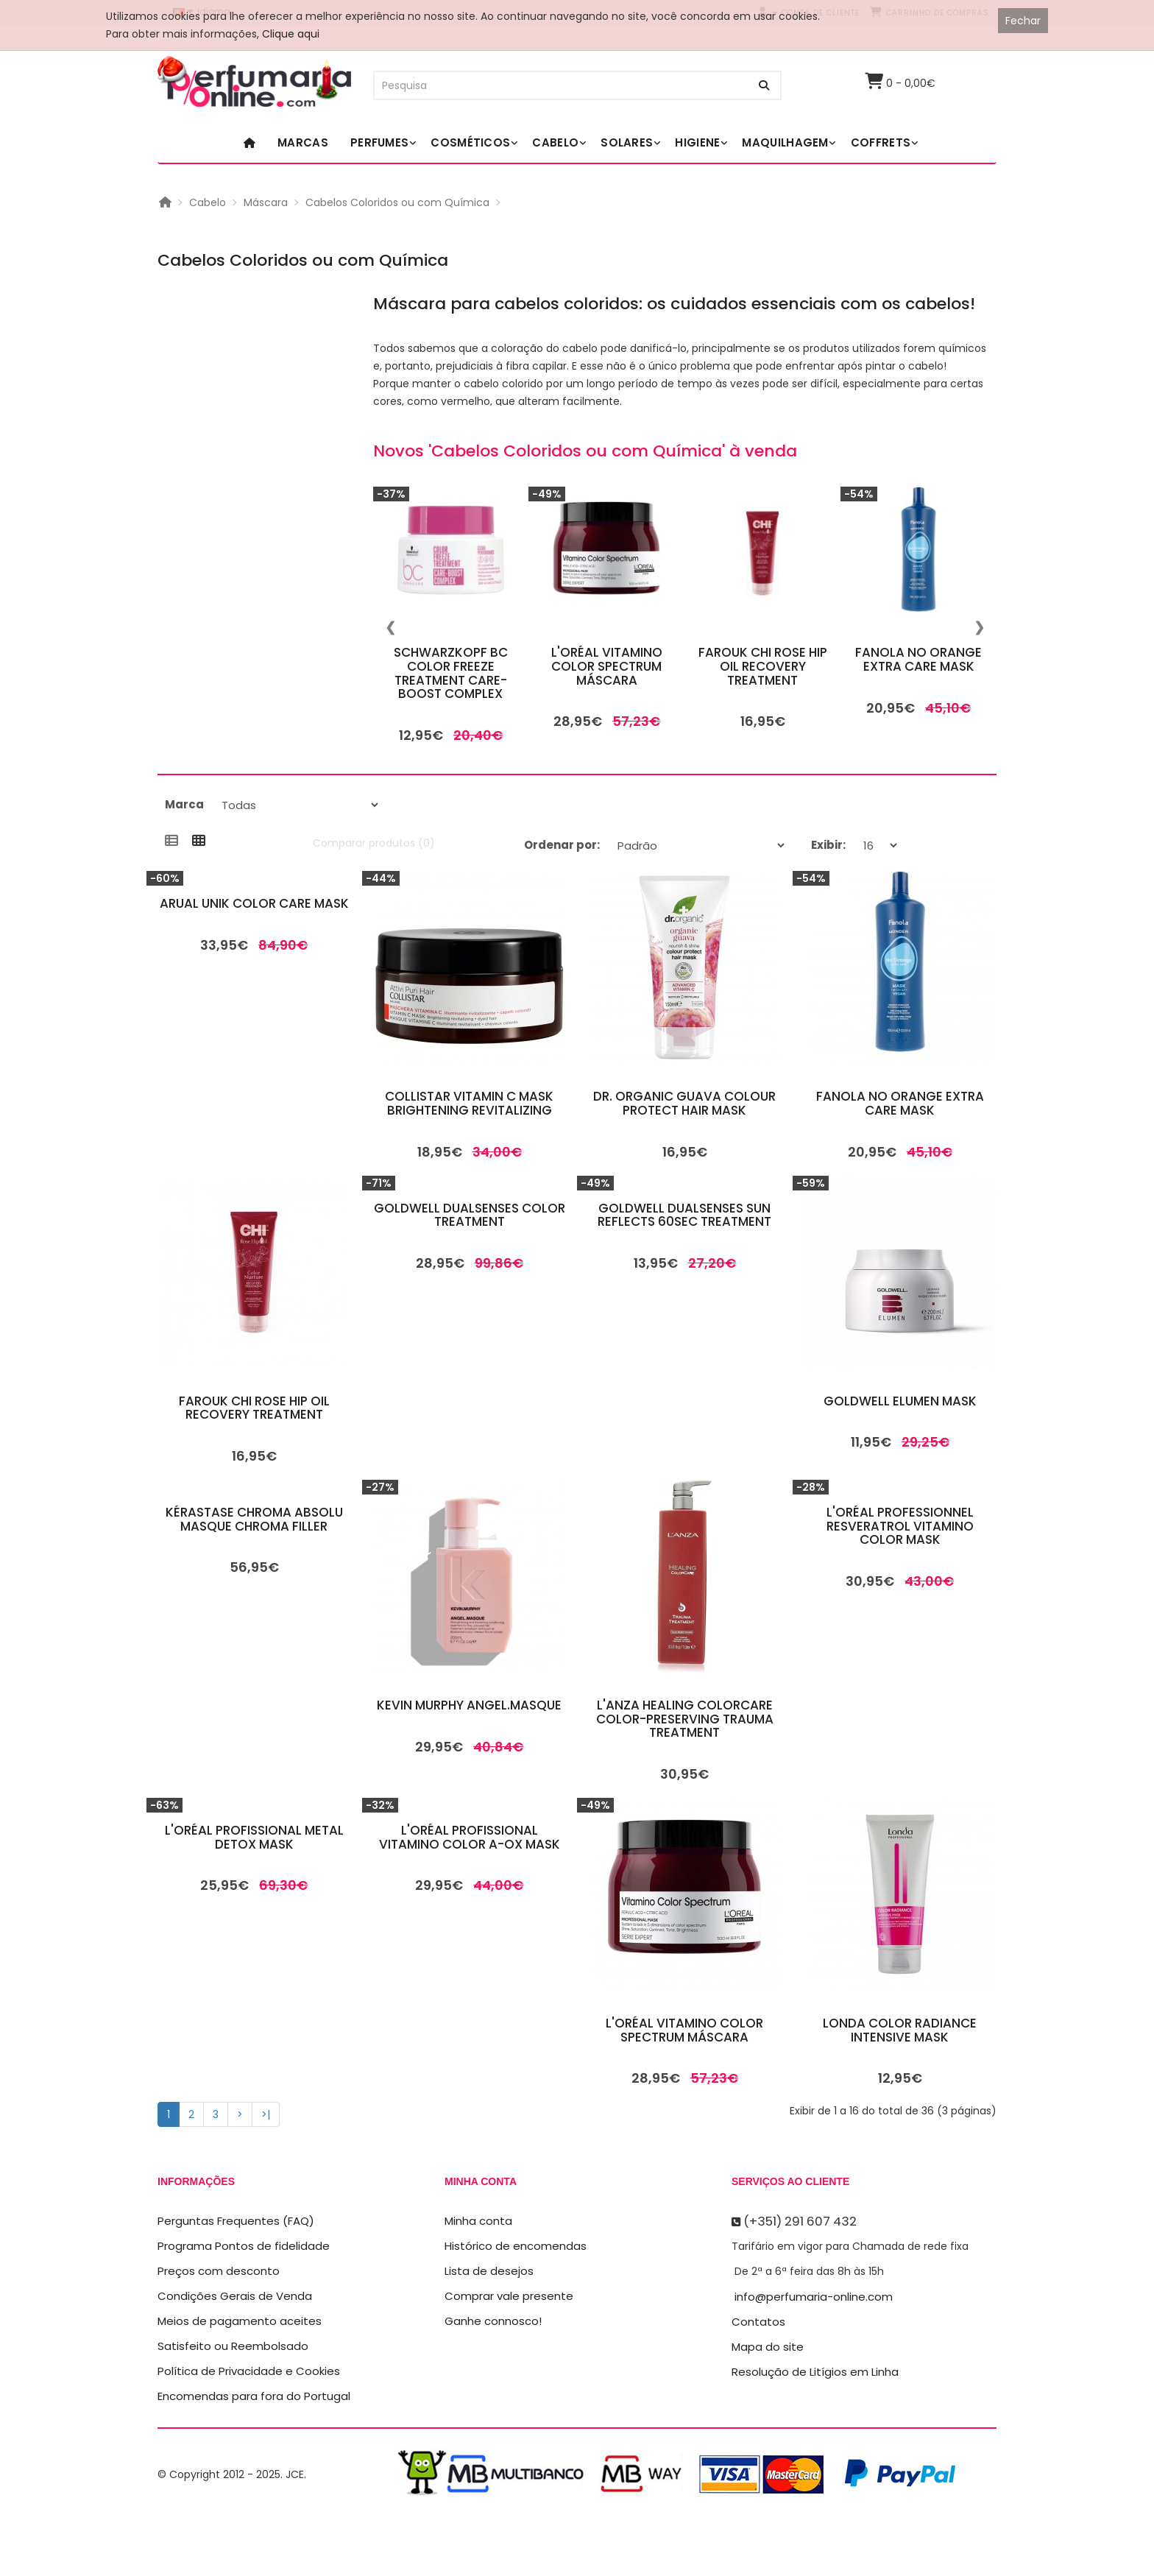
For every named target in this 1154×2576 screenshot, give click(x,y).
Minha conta (478, 2221)
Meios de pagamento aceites (239, 2321)
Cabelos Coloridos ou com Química (397, 202)
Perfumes (379, 142)
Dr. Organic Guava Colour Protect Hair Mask (684, 1103)
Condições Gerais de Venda (234, 2296)
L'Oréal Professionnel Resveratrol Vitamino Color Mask (900, 1525)
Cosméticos (470, 142)
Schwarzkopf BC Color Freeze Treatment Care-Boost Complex (451, 672)
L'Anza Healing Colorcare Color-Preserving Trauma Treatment (685, 1718)
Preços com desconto (218, 2271)
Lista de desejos (489, 2271)
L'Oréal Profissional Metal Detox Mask (254, 1837)
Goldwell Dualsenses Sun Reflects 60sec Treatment (684, 1215)
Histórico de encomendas (516, 2246)
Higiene (697, 142)
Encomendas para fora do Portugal (253, 2396)
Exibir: (828, 845)
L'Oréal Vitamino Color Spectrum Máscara (606, 665)
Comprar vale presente (509, 2296)
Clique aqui (290, 34)
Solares (627, 142)
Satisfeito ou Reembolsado (232, 2346)
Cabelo (555, 142)
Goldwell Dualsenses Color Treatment (469, 1215)
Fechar (1023, 20)
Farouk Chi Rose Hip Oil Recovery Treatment (762, 665)
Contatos (758, 2321)
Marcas (302, 142)
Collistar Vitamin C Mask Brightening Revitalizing (469, 1103)
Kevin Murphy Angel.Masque (469, 1705)
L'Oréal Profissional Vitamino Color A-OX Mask (469, 1837)
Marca (184, 804)
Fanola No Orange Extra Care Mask (918, 659)
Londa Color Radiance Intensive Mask (900, 2030)
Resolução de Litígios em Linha (815, 2371)
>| (265, 2114)
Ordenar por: (562, 845)
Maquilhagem (785, 142)
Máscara (266, 202)
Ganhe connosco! (493, 2321)
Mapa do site (768, 2346)
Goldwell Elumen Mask (900, 1401)
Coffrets (880, 142)
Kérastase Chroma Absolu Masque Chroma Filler (254, 1519)
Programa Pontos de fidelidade (243, 2246)
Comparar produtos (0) (374, 843)
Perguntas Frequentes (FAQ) (235, 2221)
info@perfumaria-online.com (813, 2296)
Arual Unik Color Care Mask (254, 903)
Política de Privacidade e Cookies (248, 2371)
